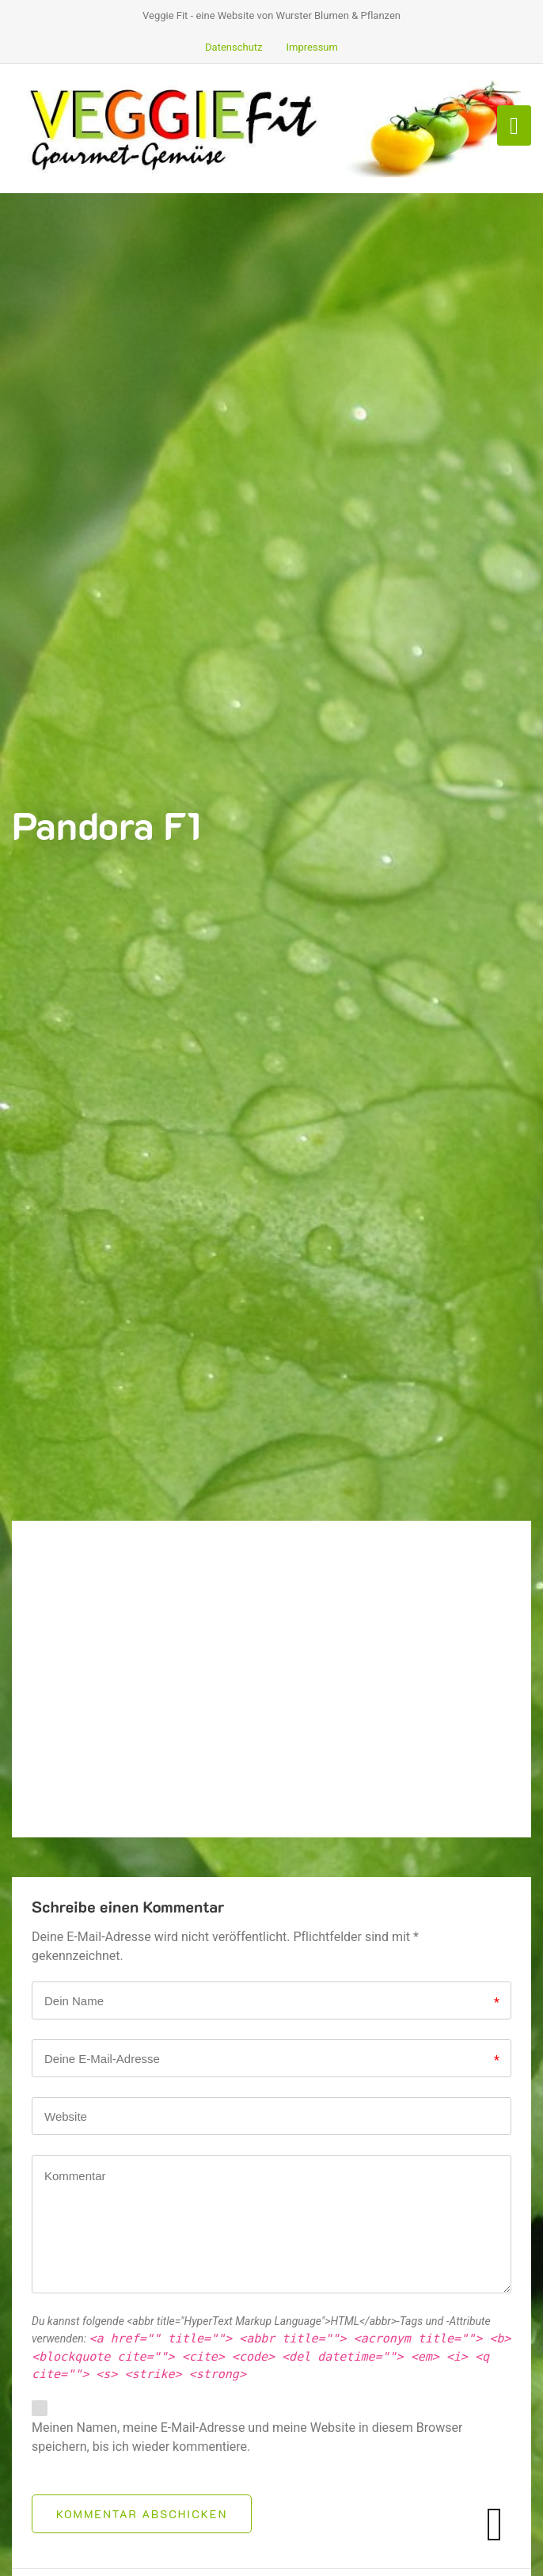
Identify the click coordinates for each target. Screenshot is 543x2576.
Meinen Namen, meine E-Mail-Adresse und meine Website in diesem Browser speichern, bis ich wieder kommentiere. (247, 2437)
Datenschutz (233, 47)
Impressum (312, 47)
